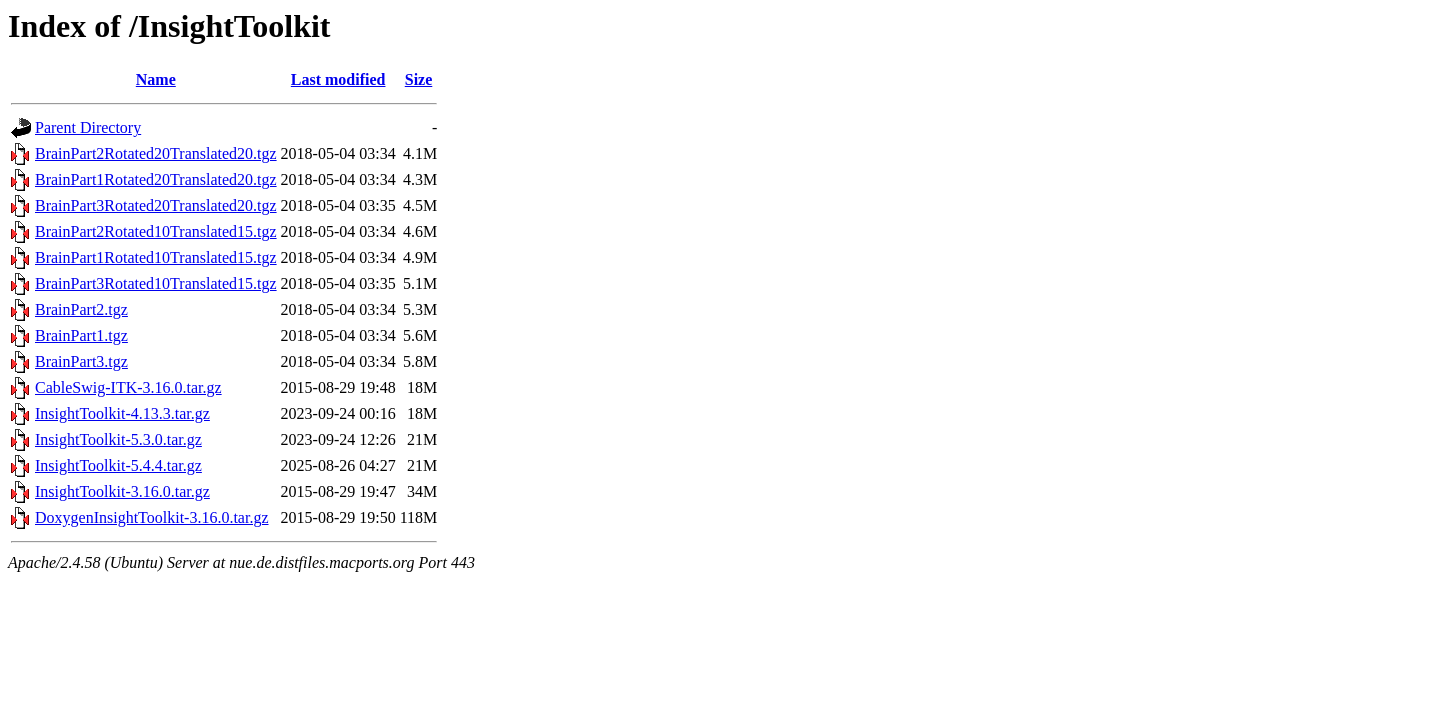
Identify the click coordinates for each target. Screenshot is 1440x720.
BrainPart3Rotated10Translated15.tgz (156, 283)
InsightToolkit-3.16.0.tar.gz (122, 491)
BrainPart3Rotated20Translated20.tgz (156, 205)
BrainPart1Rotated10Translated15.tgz (156, 257)
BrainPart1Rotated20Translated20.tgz (156, 179)
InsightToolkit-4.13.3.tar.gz (122, 413)
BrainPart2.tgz (81, 309)
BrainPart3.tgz (81, 361)
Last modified (338, 79)
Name (156, 79)
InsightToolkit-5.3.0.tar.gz (118, 439)
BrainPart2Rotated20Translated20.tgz (156, 153)
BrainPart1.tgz (81, 335)
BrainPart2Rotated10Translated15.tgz (156, 231)
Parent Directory (88, 127)
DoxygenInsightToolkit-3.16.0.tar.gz (152, 517)
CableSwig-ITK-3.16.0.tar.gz (128, 387)
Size (419, 79)
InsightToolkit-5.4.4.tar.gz (118, 465)
